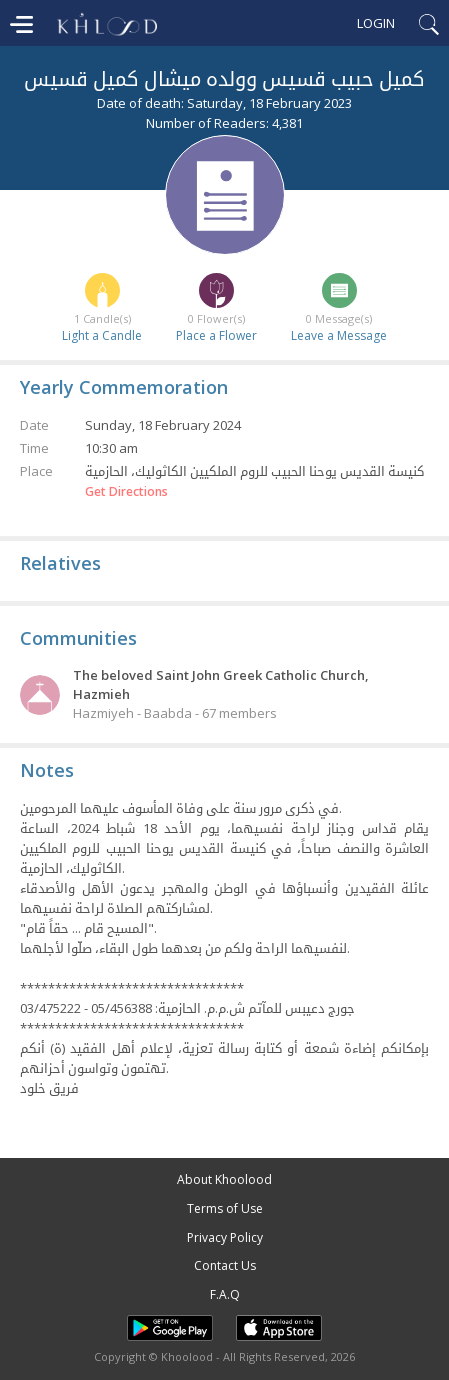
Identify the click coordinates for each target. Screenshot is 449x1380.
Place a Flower (216, 335)
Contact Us (225, 1265)
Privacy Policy (225, 1237)
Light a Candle (102, 335)
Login (376, 23)
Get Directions (126, 492)
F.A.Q (225, 1294)
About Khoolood (224, 1179)
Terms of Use (225, 1208)
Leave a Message (339, 335)
